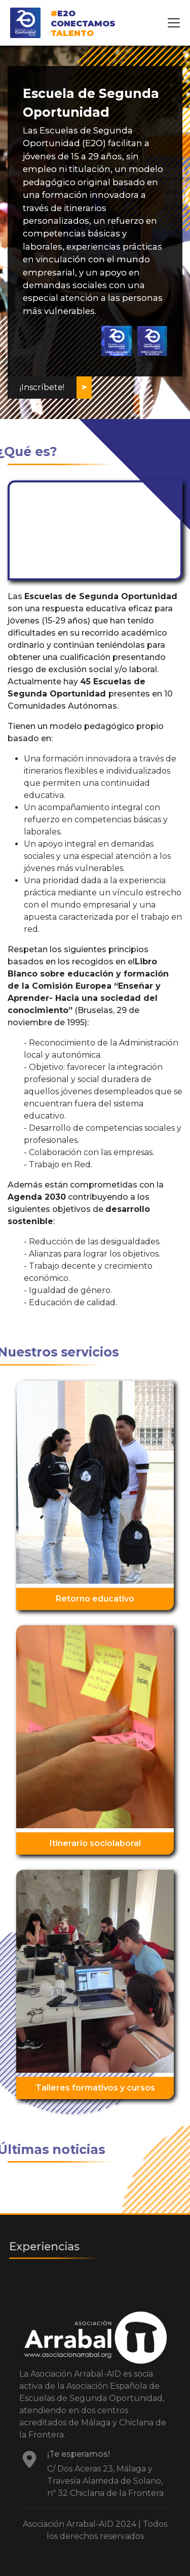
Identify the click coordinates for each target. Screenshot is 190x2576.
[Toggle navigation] (173, 22)
